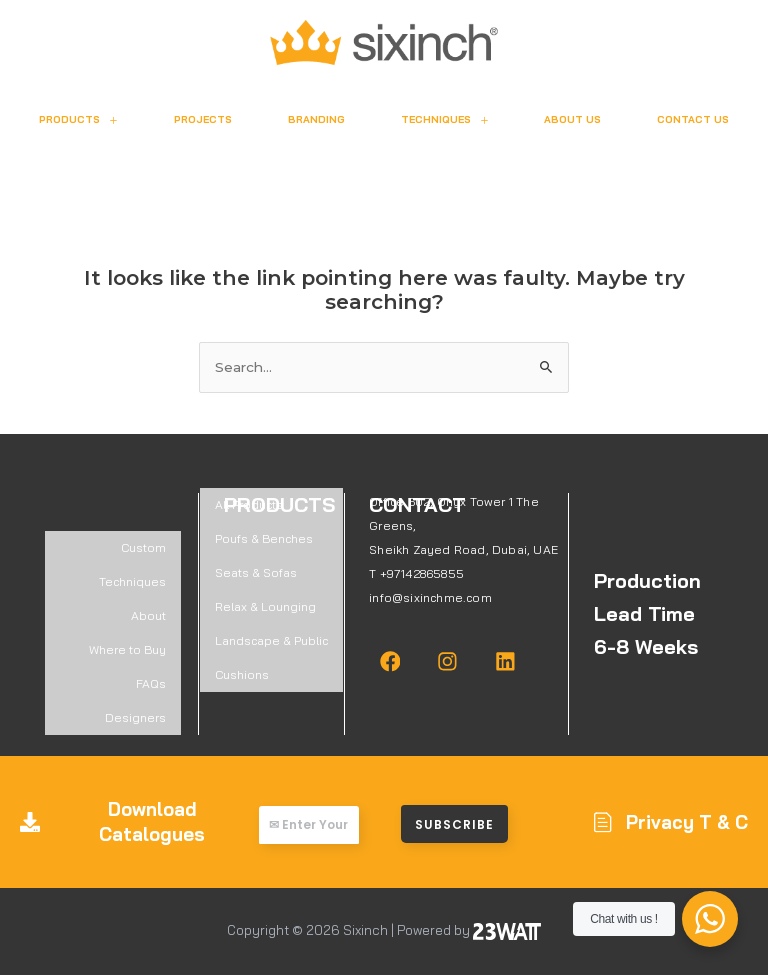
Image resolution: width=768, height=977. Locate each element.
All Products (249, 504)
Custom (143, 547)
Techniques (445, 120)
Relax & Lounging (265, 606)
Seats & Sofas (256, 572)
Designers (135, 717)
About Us (572, 119)
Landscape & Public (271, 640)
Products (78, 120)
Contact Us (693, 119)
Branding (316, 119)
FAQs (151, 683)
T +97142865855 (416, 573)
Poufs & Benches (264, 538)
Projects (203, 119)
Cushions (242, 674)
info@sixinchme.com (430, 597)
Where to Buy (127, 649)
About (148, 615)
